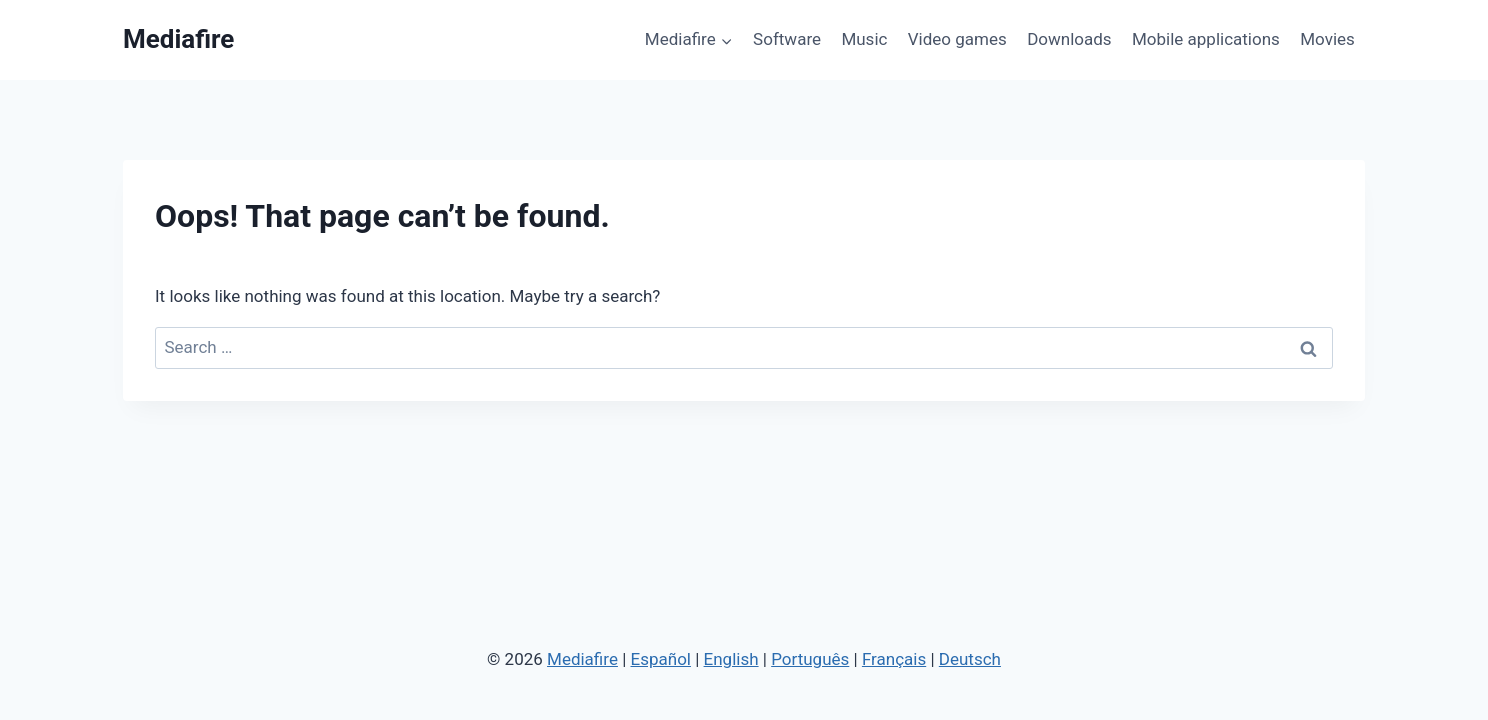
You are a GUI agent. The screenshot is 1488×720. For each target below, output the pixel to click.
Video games (957, 39)
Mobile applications (1206, 39)
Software (787, 39)
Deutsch (970, 659)
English (731, 659)
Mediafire (582, 659)
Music (864, 39)
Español (661, 659)
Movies (1327, 39)
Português (810, 659)
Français (894, 659)
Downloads (1069, 39)
